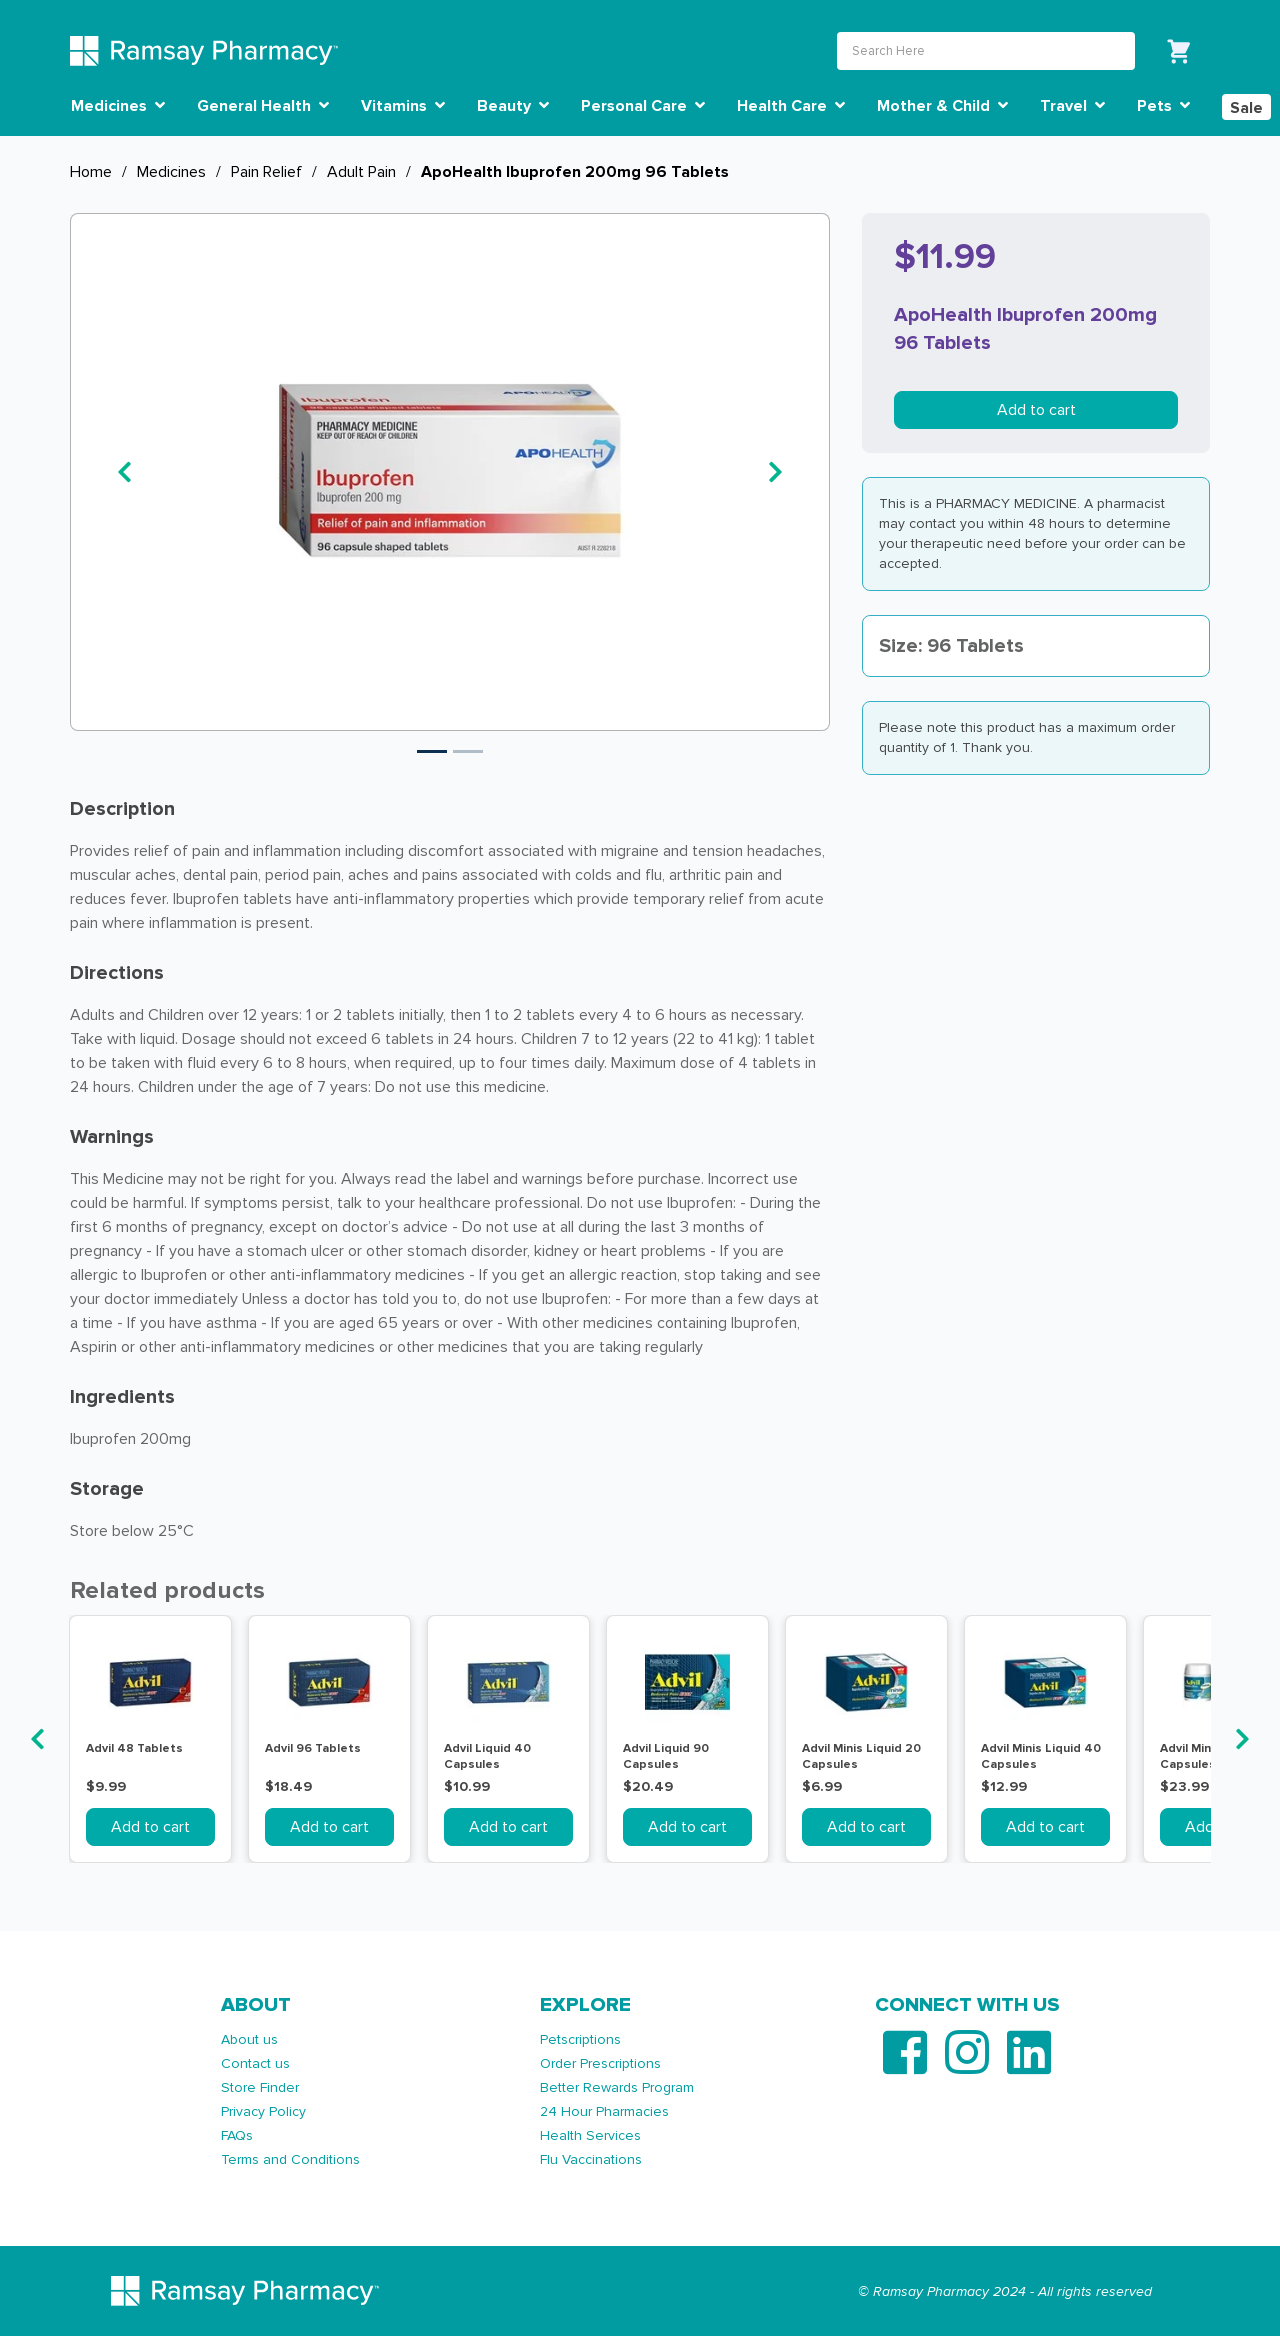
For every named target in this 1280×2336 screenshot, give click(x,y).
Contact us (255, 2063)
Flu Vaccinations (591, 2159)
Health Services (590, 2135)
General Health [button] (263, 106)
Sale (1246, 108)
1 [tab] (432, 751)
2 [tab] (468, 751)
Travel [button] (1072, 106)
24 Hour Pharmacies (604, 2111)
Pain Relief (266, 172)
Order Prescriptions (600, 2063)
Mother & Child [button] (942, 106)
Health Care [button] (791, 106)
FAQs (237, 2135)
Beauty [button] (513, 106)
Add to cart (1036, 410)
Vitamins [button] (403, 106)
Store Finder (260, 2087)
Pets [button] (1163, 106)
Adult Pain (361, 172)
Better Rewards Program (617, 2087)
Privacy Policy (263, 2111)
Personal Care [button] (643, 106)
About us (249, 2039)
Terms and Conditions (290, 2159)
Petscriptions (580, 2039)
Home (91, 172)
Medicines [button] (118, 106)
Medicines (171, 172)
